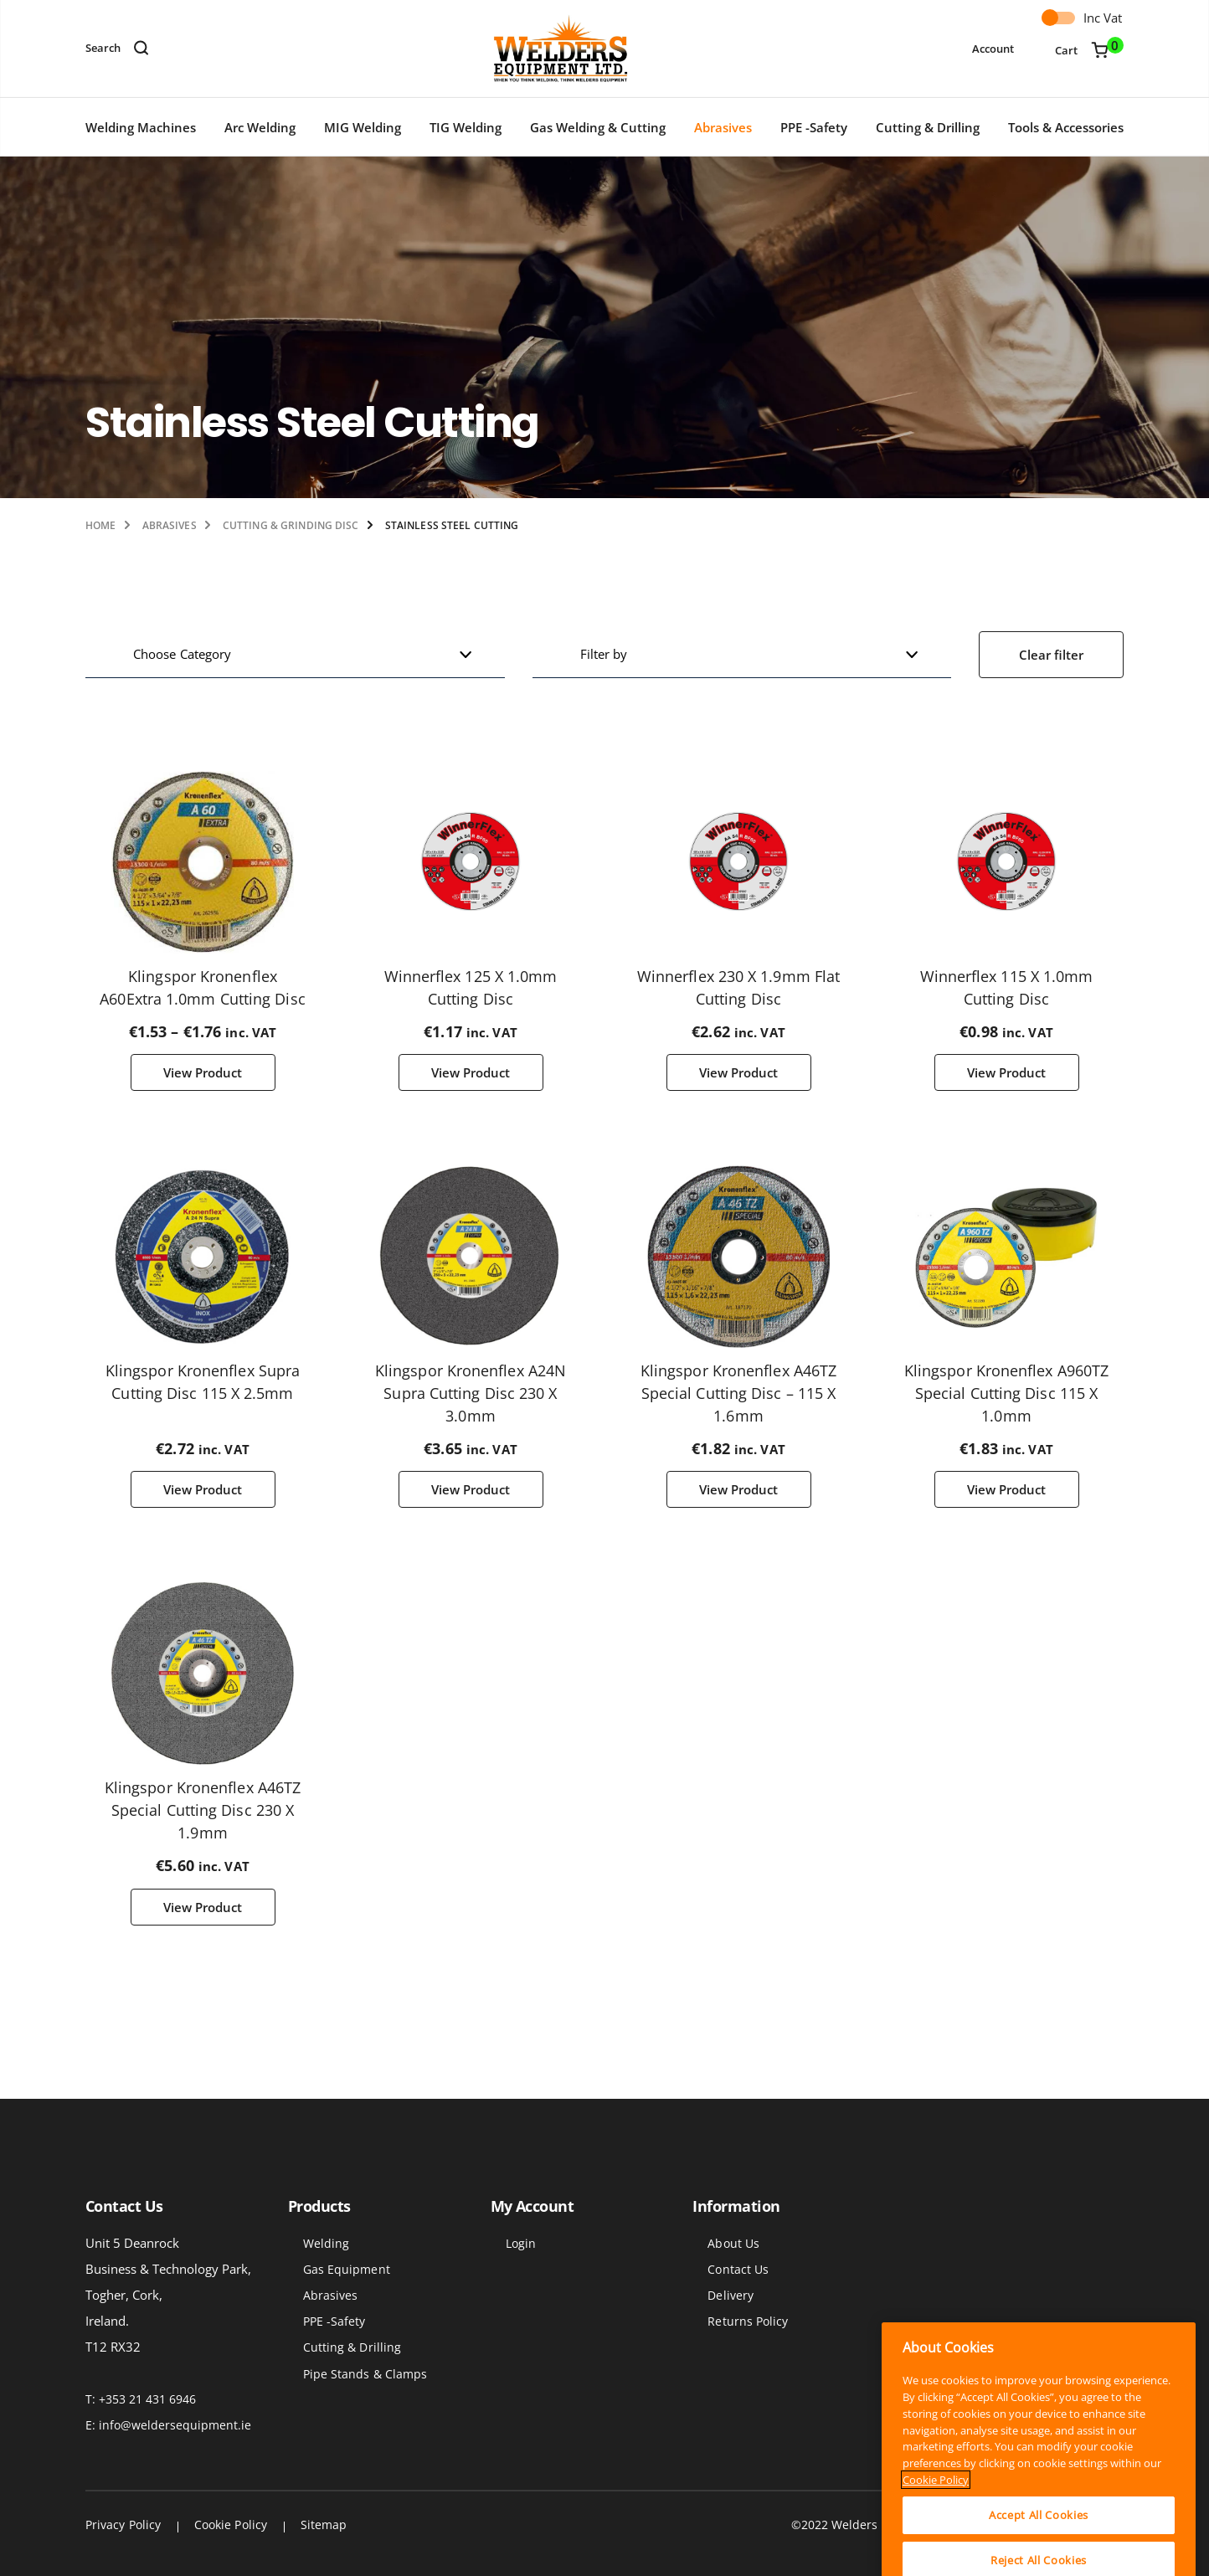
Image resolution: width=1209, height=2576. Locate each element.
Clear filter (1051, 654)
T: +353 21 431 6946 (140, 2399)
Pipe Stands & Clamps (365, 2374)
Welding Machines (140, 127)
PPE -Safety (813, 127)
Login (521, 2243)
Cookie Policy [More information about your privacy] (936, 2524)
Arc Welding (260, 127)
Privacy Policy (123, 2524)
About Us (733, 2243)
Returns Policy (747, 2321)
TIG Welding (466, 127)
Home (100, 525)
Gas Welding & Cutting (598, 127)
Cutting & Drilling (928, 127)
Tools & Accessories (1066, 127)
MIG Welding (362, 127)
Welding (326, 2243)
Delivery (730, 2295)
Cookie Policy (230, 2524)
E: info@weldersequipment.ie (168, 2425)
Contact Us (738, 2269)
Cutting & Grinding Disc (291, 525)
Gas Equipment (346, 2269)
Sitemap (324, 2524)
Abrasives (723, 127)
